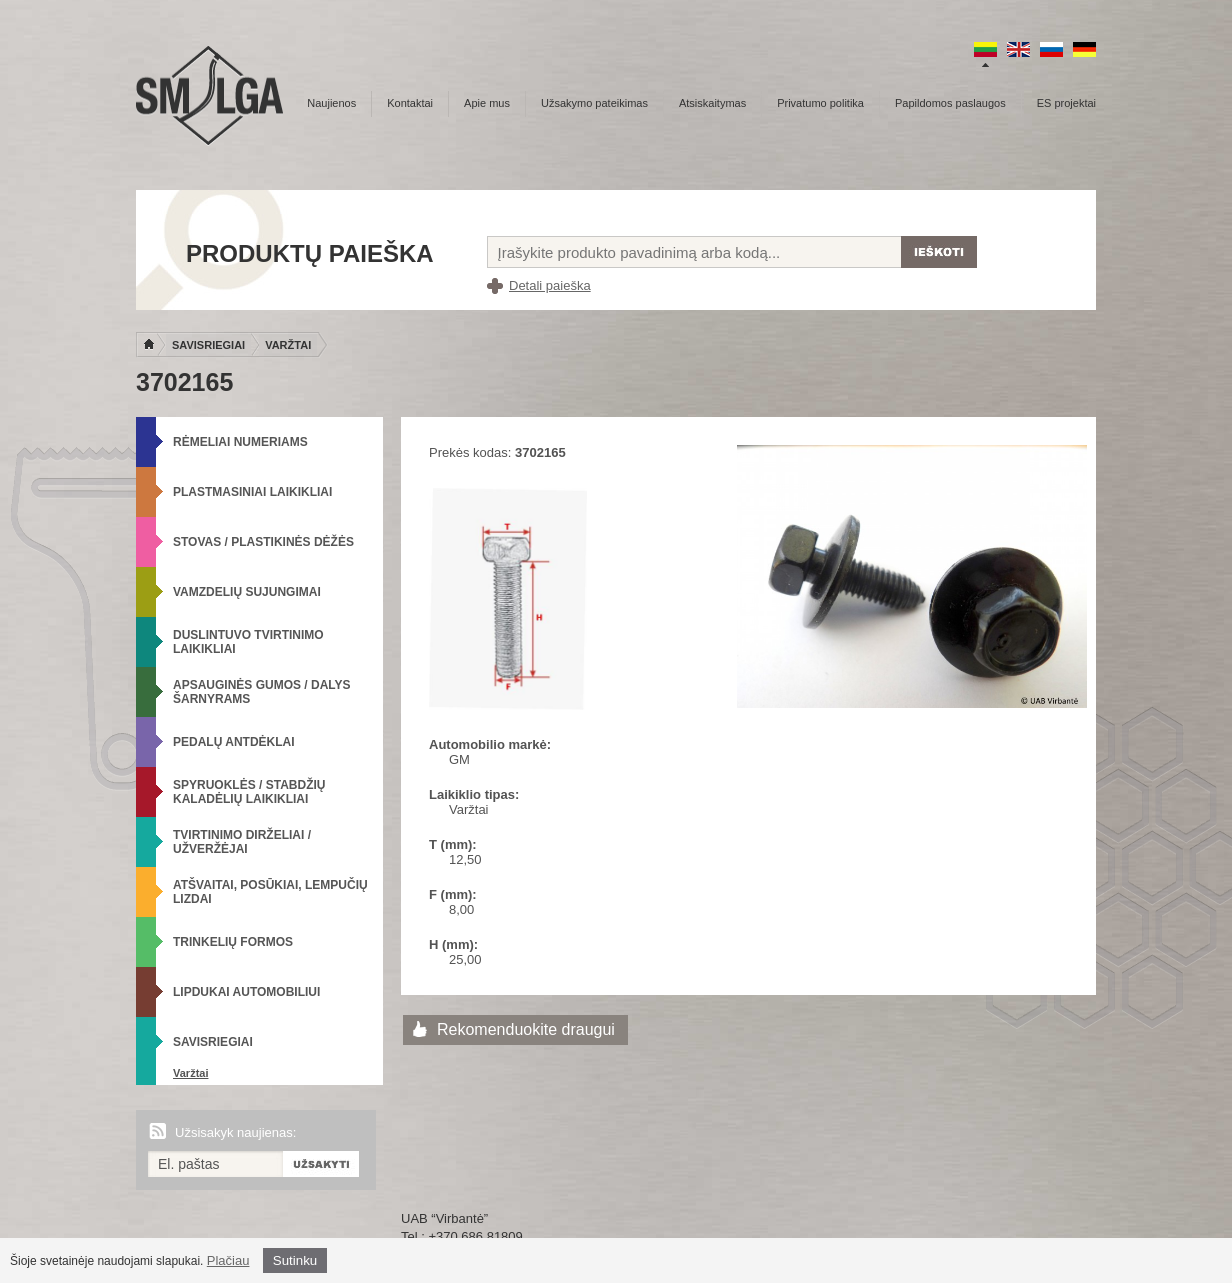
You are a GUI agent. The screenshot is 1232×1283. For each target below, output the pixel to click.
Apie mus (487, 103)
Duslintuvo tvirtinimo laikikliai (248, 642)
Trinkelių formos (233, 942)
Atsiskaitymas (712, 103)
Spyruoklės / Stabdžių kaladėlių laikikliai (249, 792)
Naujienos (331, 103)
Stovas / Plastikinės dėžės (263, 542)
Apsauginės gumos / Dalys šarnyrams (262, 692)
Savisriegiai (208, 345)
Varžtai (288, 345)
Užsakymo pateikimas (594, 103)
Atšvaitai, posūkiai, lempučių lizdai (270, 892)
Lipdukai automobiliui (246, 992)
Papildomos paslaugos (950, 103)
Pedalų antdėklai (234, 742)
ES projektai (1066, 103)
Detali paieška (550, 285)
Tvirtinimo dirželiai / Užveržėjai (242, 842)
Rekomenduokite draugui (526, 1029)
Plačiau (228, 1260)
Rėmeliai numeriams (240, 442)
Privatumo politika (820, 103)
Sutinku (295, 1260)
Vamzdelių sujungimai (247, 592)
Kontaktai (410, 103)
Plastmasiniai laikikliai (252, 492)
